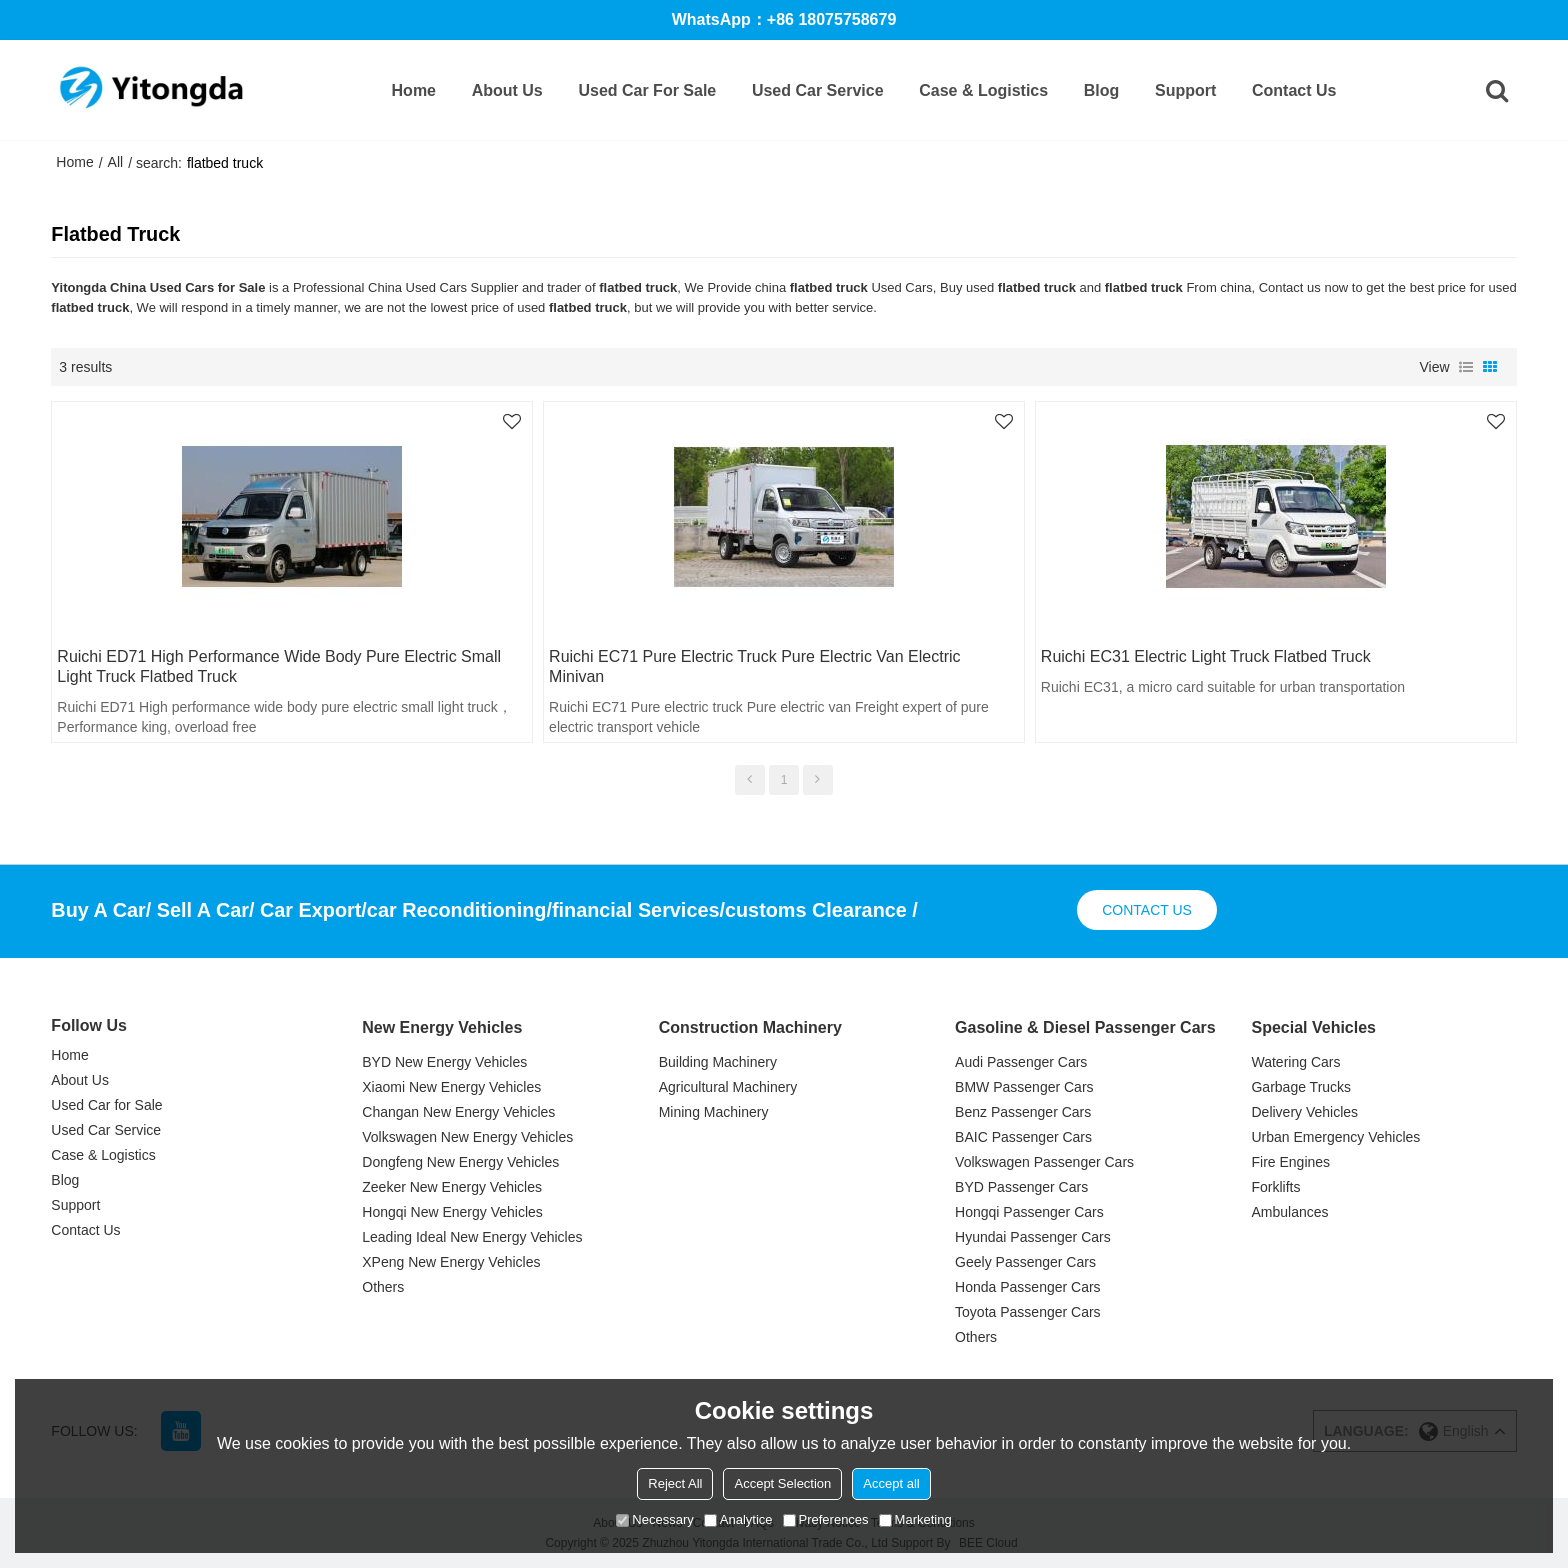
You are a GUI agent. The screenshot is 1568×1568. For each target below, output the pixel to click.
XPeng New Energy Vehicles (451, 1262)
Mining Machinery (714, 1112)
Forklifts (1275, 1187)
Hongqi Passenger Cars (1029, 1212)
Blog (1102, 90)
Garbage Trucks (1301, 1087)
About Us (507, 90)
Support (1185, 90)
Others (383, 1287)
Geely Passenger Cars (1025, 1262)
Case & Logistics (983, 90)
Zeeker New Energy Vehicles (452, 1187)
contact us (1147, 910)
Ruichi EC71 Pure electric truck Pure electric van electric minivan (754, 666)
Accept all (891, 1483)
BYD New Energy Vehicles (444, 1062)
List (1466, 367)
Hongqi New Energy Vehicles (452, 1212)
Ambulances (1289, 1212)
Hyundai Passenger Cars (1033, 1237)
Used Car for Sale (647, 90)
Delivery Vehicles (1304, 1112)
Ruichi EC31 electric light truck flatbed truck (1206, 656)
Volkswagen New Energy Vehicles (467, 1137)
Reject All (675, 1483)
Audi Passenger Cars (1021, 1062)
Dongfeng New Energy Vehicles (460, 1162)
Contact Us (1294, 90)
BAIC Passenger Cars (1023, 1137)
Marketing (915, 1519)
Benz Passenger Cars (1023, 1112)
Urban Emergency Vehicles (1335, 1137)
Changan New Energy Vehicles (458, 1112)
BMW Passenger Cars (1024, 1087)
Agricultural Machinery (728, 1087)
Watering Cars (1295, 1062)
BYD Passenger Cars (1021, 1187)
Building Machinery (718, 1062)
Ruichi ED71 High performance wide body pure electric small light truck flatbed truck (279, 666)
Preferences (826, 1519)
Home (414, 90)
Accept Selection (782, 1483)
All (116, 162)
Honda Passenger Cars (1028, 1287)
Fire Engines (1290, 1162)
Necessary (654, 1519)
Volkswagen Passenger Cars (1044, 1162)
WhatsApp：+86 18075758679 (784, 19)
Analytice (738, 1519)
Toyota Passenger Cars (1028, 1312)
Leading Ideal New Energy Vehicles (472, 1237)
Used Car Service (818, 90)
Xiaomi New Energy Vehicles (451, 1087)
